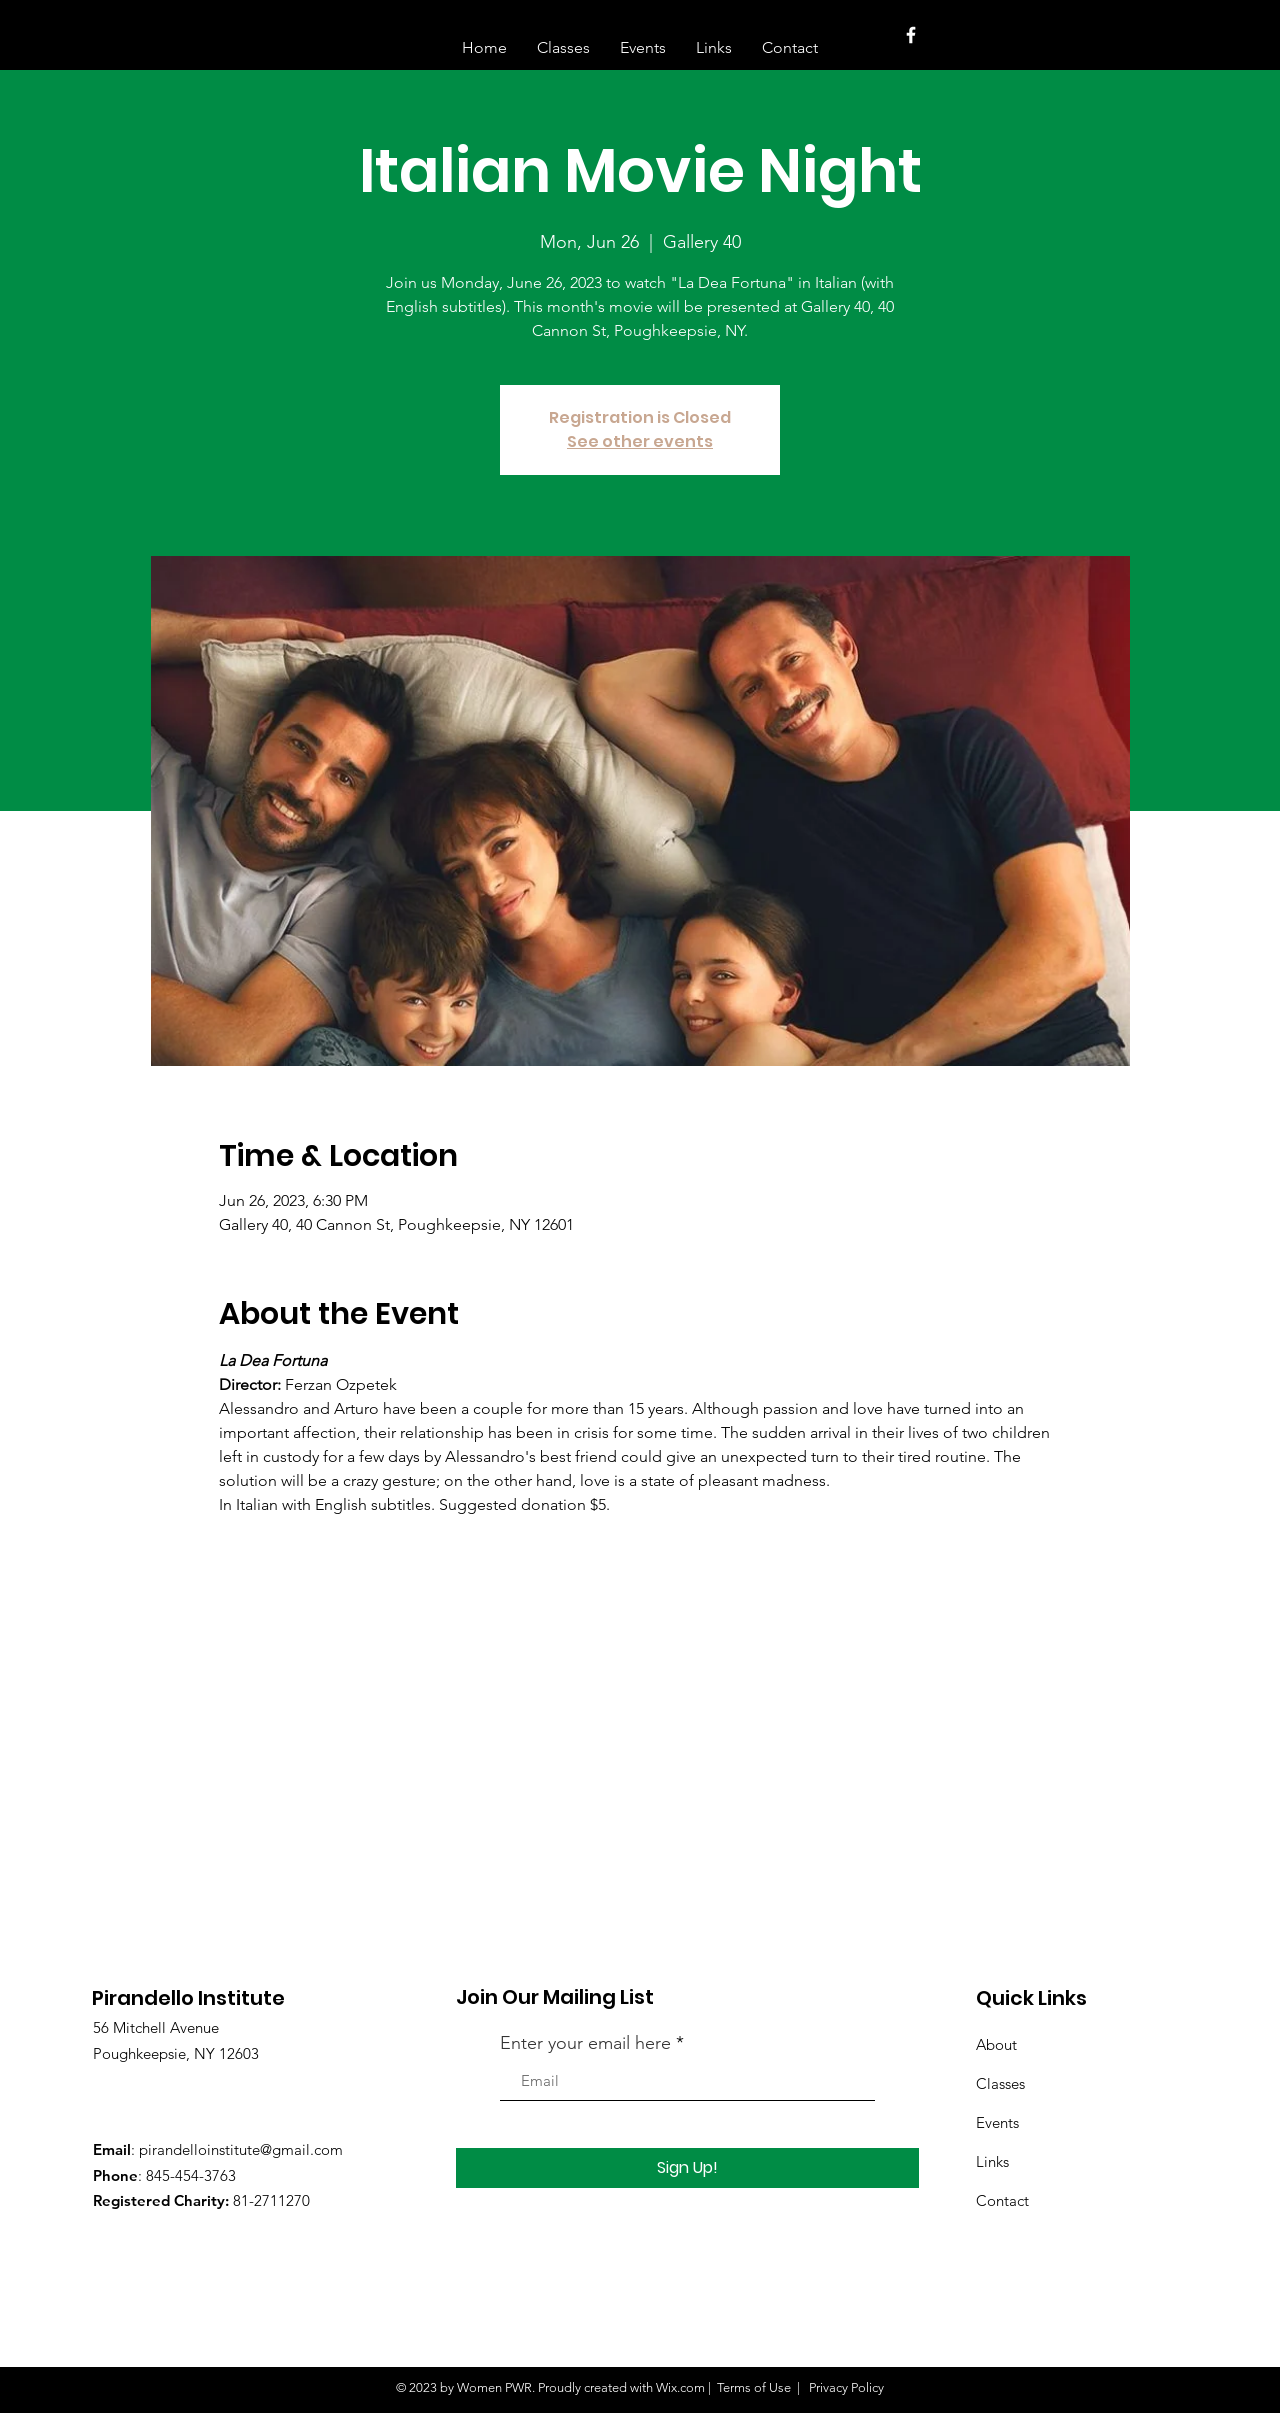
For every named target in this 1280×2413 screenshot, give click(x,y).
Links (992, 2161)
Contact (1002, 2200)
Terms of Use (754, 2387)
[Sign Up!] (687, 2168)
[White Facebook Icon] (911, 35)
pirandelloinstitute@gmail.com (241, 2149)
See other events (640, 441)
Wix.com (680, 2387)
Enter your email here (585, 2043)
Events (997, 2122)
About (996, 2044)
